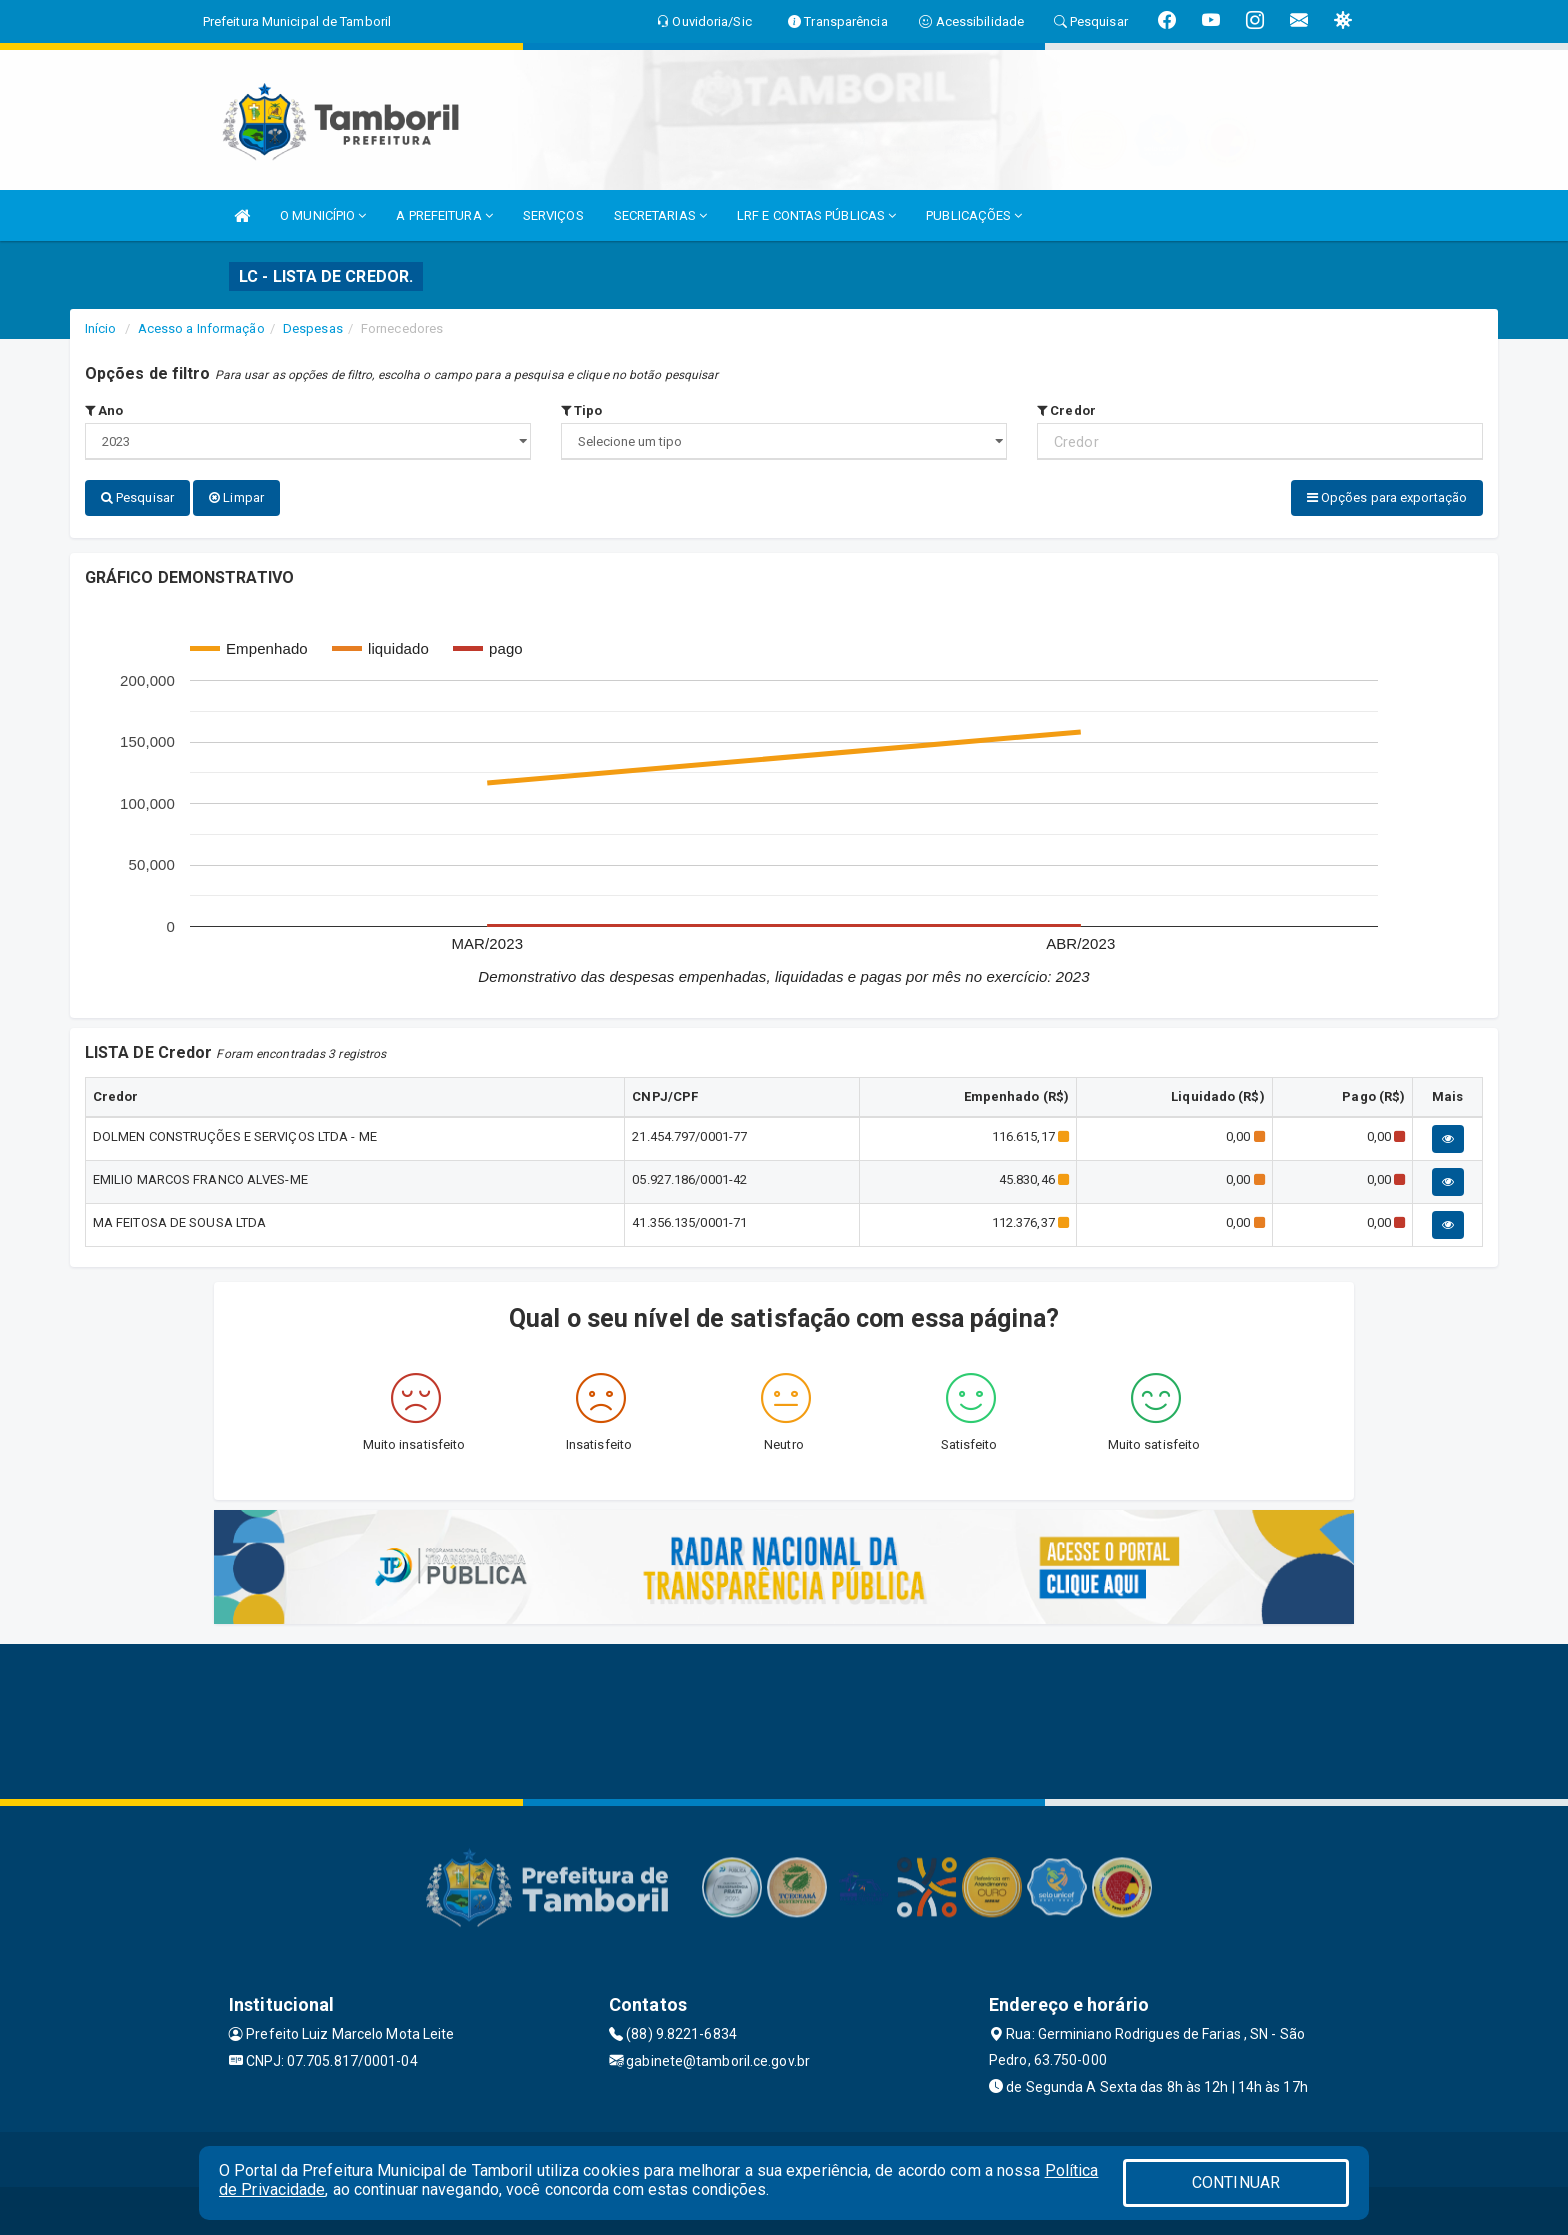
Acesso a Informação (201, 328)
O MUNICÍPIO (323, 215)
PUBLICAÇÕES (974, 215)
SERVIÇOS (553, 215)
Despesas (313, 328)
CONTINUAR (1236, 2182)
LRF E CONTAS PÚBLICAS (816, 215)
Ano (104, 410)
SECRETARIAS (660, 215)
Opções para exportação (1387, 497)
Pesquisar (137, 497)
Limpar (236, 497)
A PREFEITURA (444, 215)
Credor (1066, 410)
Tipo (582, 410)
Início (101, 328)
